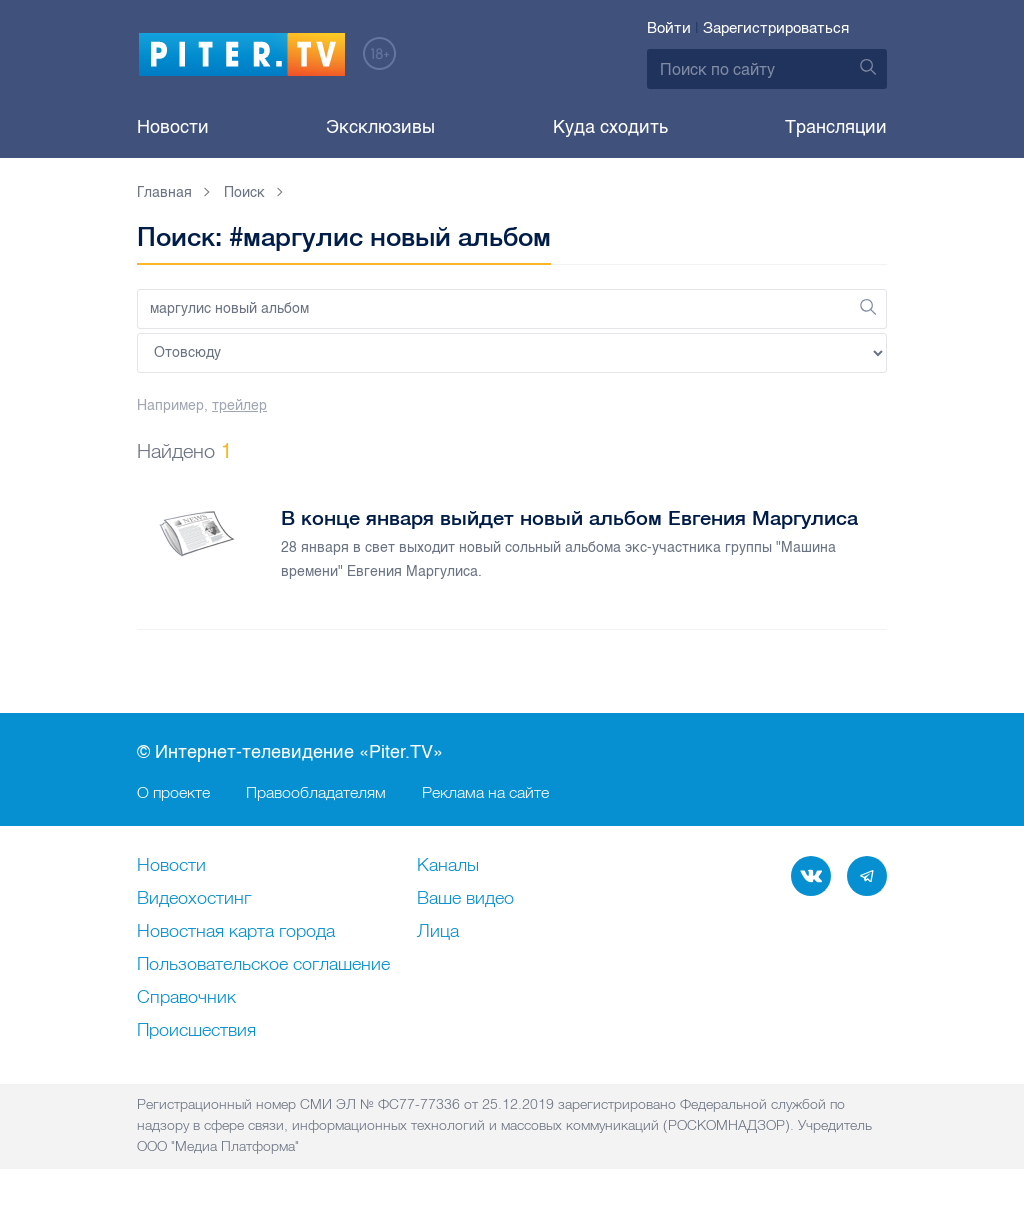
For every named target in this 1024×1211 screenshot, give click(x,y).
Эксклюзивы (380, 127)
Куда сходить (610, 127)
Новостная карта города (236, 932)
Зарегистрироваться (776, 28)
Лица (438, 932)
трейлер (239, 405)
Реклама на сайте (485, 792)
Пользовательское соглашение (263, 965)
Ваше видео (465, 899)
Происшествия (196, 1031)
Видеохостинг (194, 899)
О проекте (173, 792)
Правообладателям (316, 792)
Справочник (186, 998)
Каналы (448, 866)
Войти (669, 28)
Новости (173, 127)
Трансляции (836, 127)
